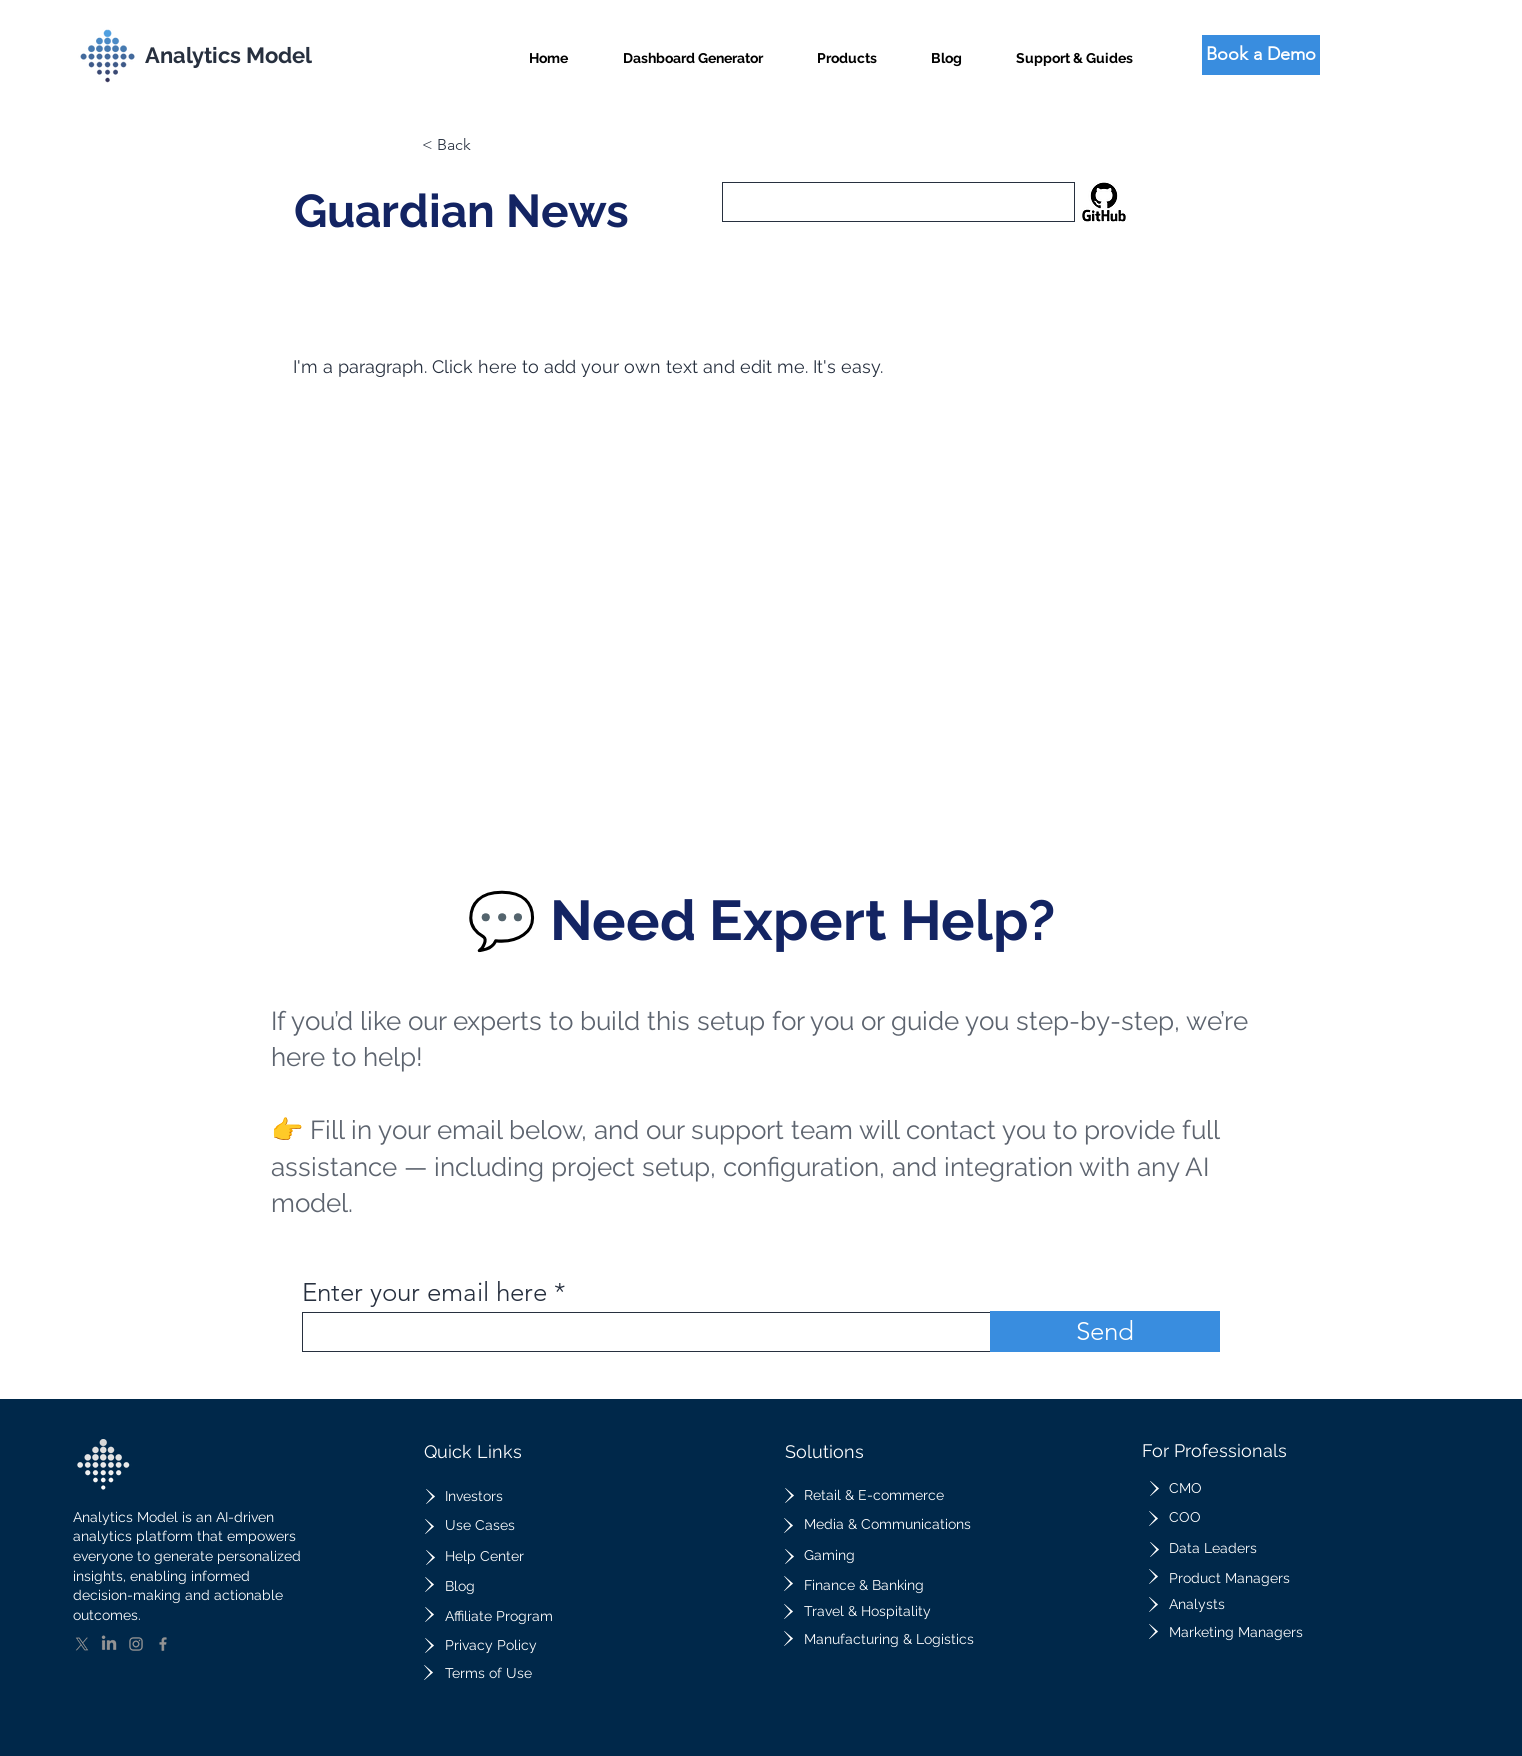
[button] (847, 49)
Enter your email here (424, 1293)
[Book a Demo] (1261, 55)
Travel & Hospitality (867, 1611)
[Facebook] (163, 1644)
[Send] (1105, 1331)
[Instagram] (136, 1644)
